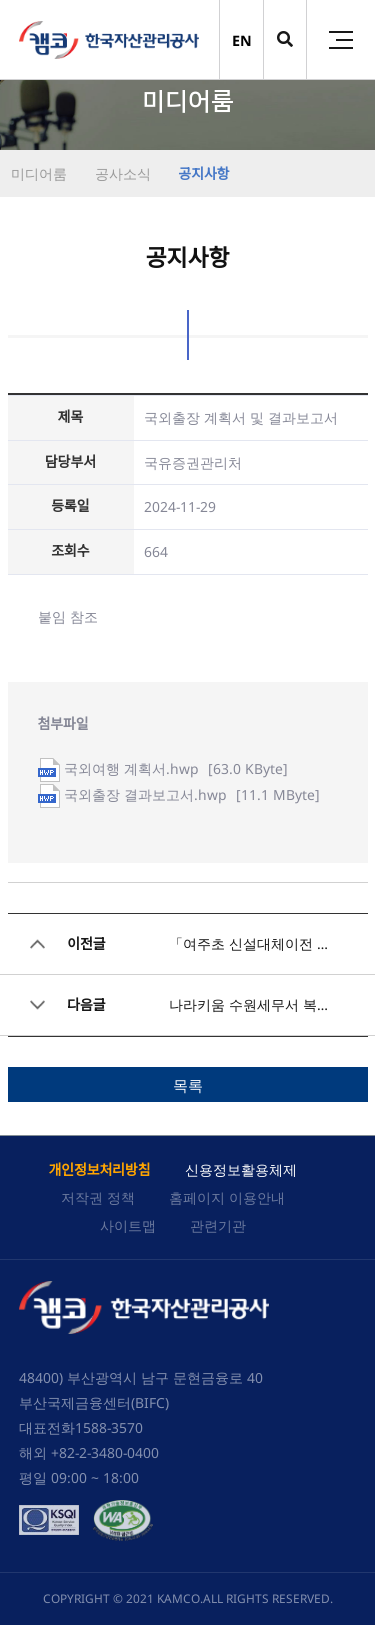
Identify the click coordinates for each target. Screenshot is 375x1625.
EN (242, 40)
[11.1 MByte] (192, 794)
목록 (188, 1085)
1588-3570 (109, 1427)
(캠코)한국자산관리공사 (109, 40)
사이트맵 (128, 1225)
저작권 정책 (98, 1197)
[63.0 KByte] (176, 768)
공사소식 (121, 173)
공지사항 (202, 173)
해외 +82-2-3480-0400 (89, 1452)
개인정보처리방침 (99, 1169)
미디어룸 (39, 173)
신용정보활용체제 (241, 1169)
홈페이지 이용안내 (227, 1197)
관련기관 (218, 1225)
